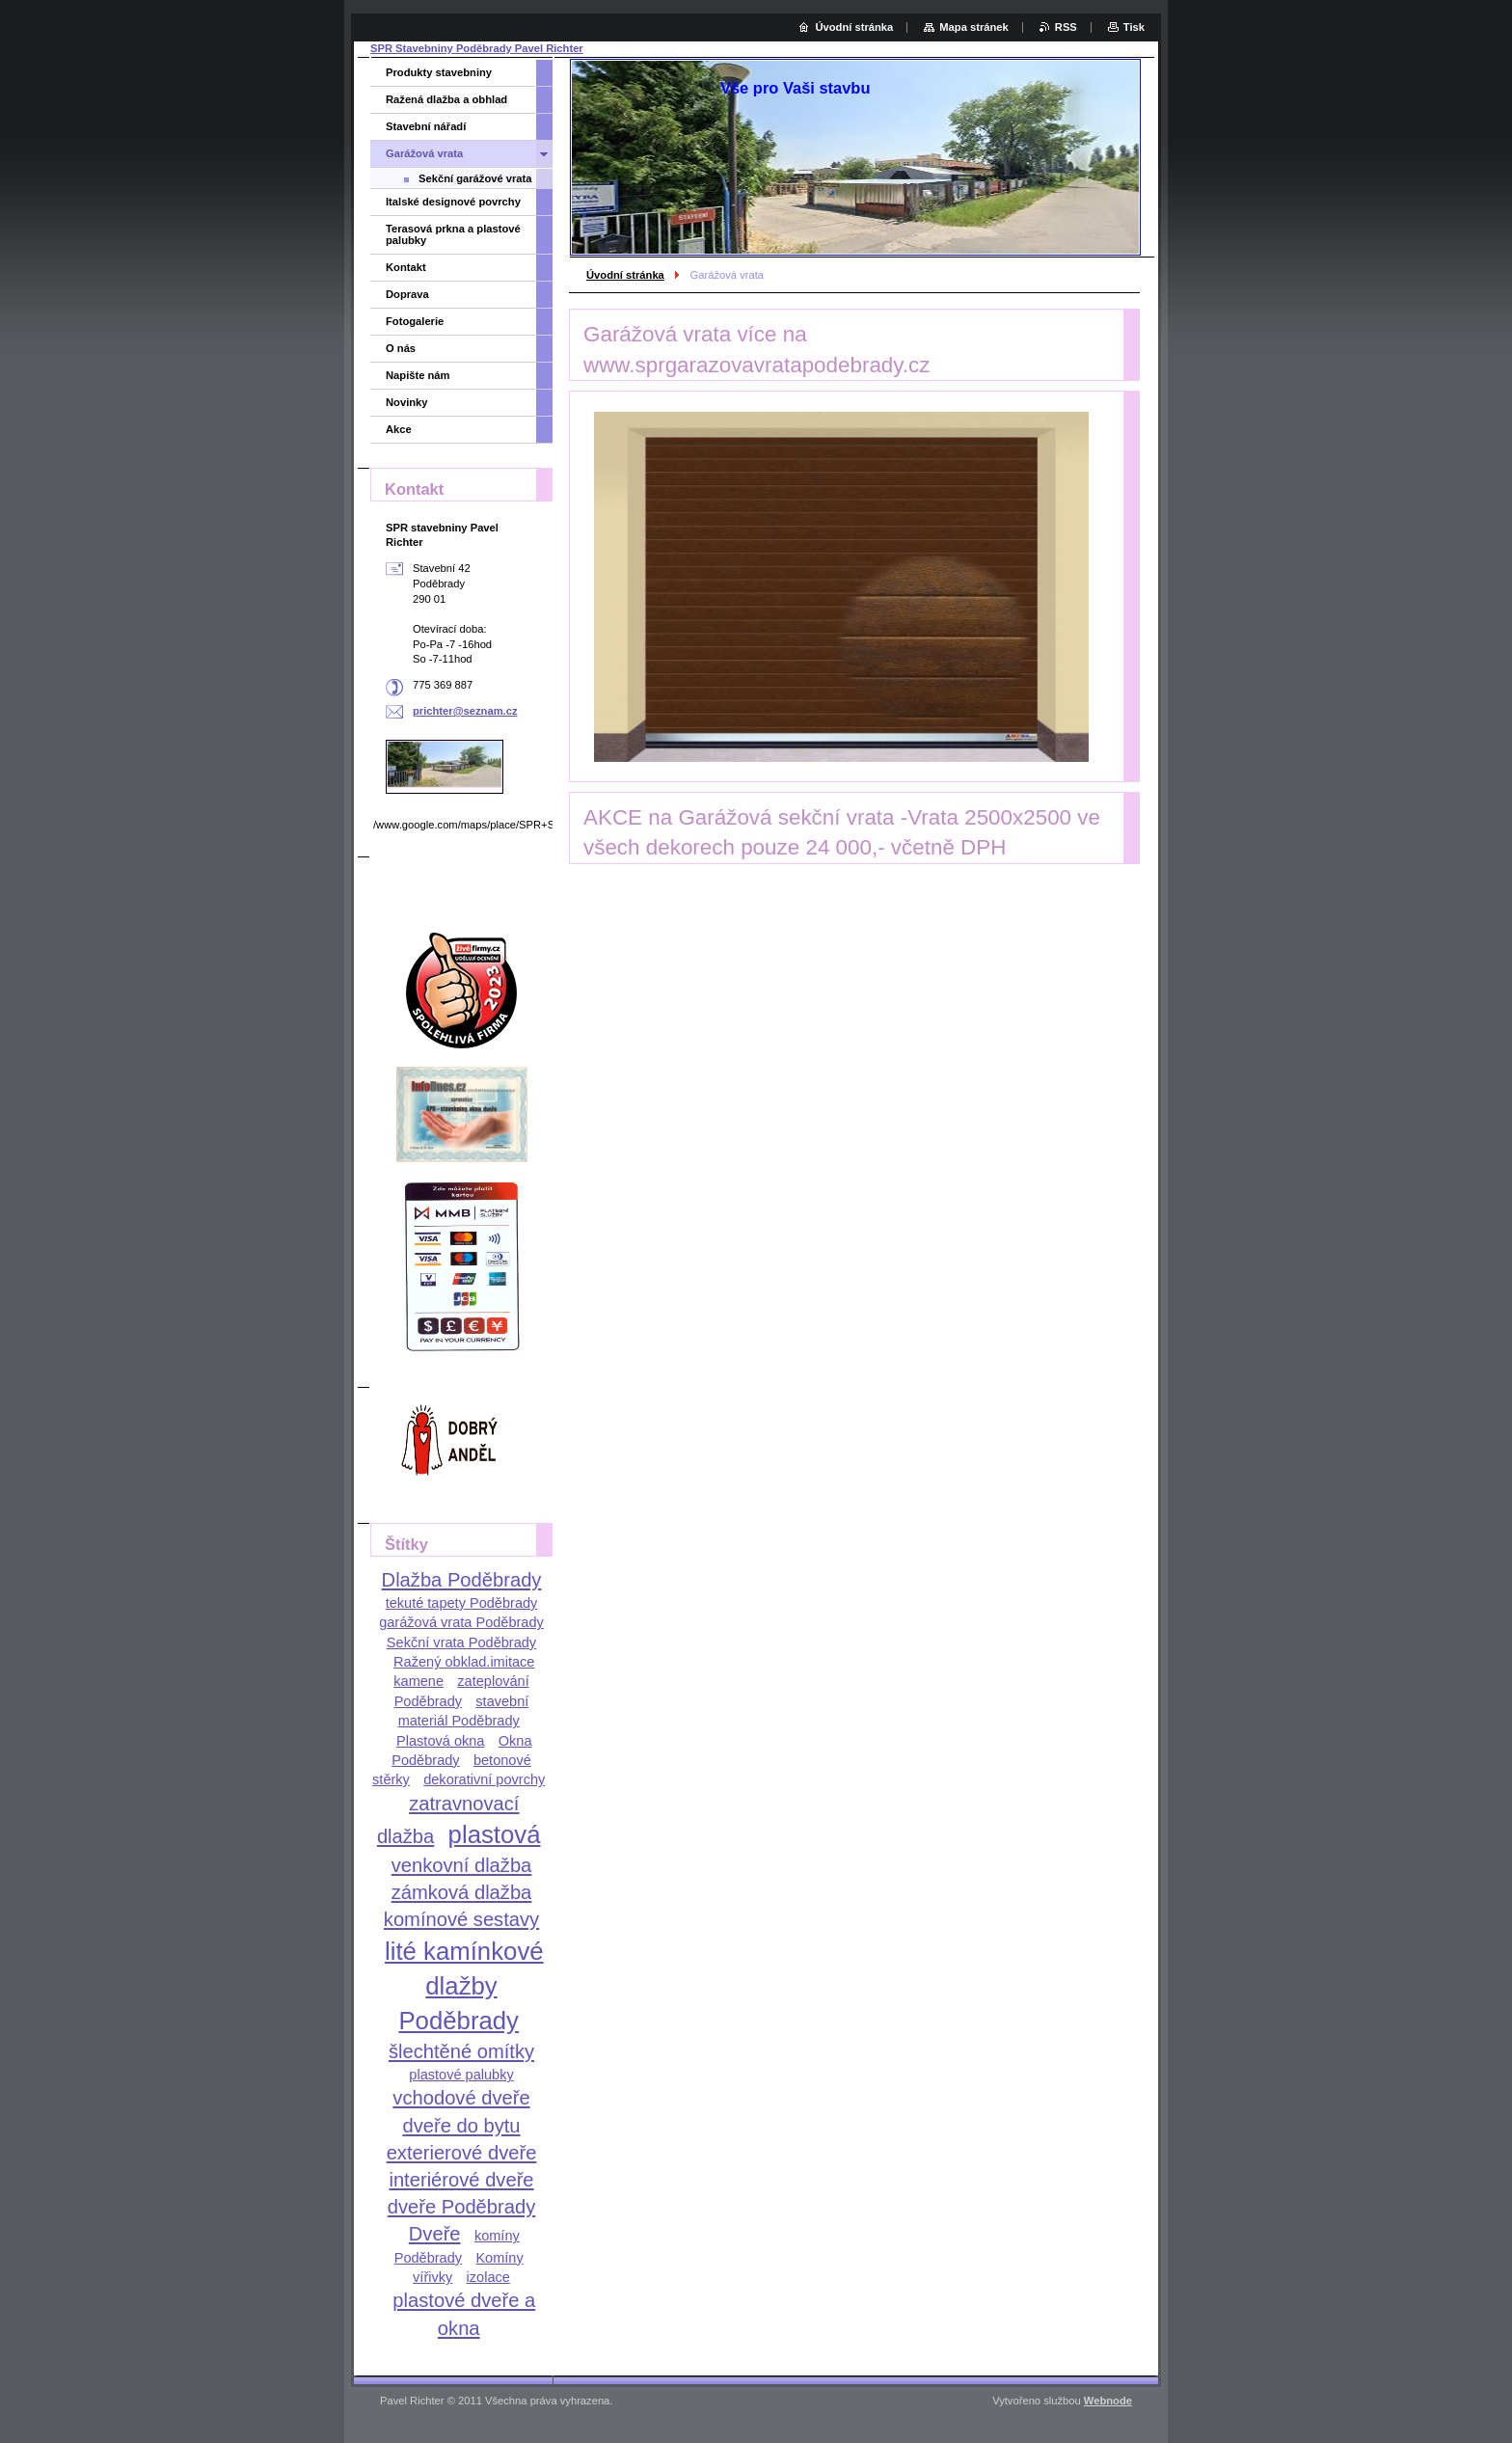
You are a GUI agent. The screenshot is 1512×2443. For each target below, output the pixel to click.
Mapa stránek (974, 27)
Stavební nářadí (426, 126)
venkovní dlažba (462, 1865)
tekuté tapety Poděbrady (462, 1603)
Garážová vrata (424, 153)
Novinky (407, 402)
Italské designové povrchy (453, 201)
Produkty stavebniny (439, 72)
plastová (494, 1834)
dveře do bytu (461, 2125)
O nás (401, 348)
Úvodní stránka (625, 275)
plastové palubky (461, 2074)
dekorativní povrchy (484, 1779)
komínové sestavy (461, 1919)
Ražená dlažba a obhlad (446, 99)
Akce (399, 429)
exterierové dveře (462, 2152)
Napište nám (418, 375)
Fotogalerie (415, 321)
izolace (488, 2277)
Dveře (435, 2233)
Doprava (407, 294)
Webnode (1108, 2400)
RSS (1066, 27)
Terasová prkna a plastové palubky (453, 234)
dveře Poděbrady (462, 2206)
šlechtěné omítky (461, 2051)
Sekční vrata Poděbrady (461, 1642)
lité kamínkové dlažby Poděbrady (464, 1986)
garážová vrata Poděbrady (461, 1622)
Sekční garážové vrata (475, 178)
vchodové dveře (460, 2097)
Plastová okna (440, 1741)
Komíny (499, 2258)
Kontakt (406, 267)
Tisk (1134, 27)
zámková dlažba (462, 1892)
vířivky (432, 2277)
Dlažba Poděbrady (462, 1579)
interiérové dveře (461, 2179)
